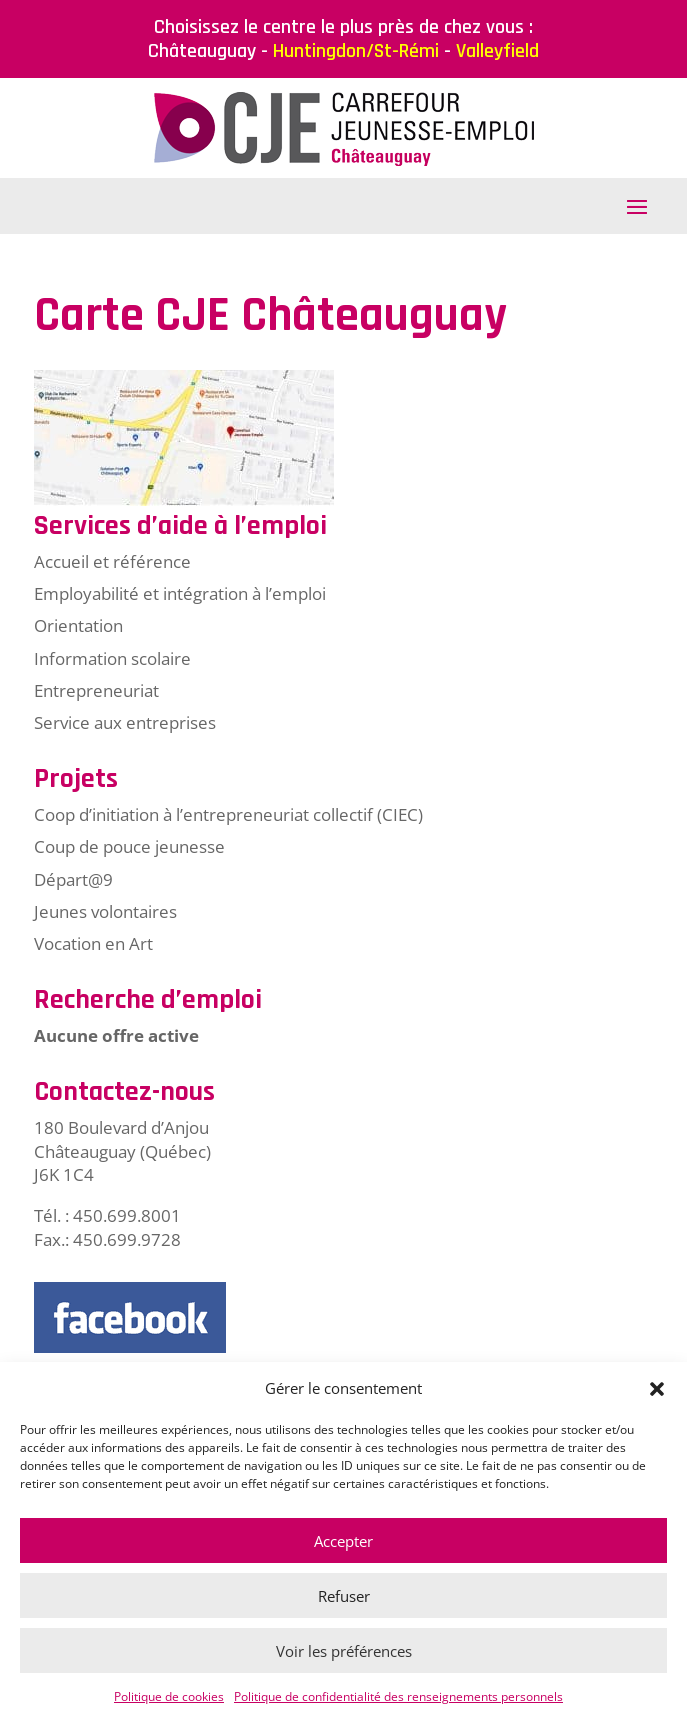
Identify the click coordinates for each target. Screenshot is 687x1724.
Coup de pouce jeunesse (129, 846)
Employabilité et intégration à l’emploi (180, 593)
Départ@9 (73, 879)
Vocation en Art (93, 943)
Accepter (343, 1541)
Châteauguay (202, 51)
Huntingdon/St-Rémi (356, 51)
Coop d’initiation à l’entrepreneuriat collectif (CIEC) (228, 814)
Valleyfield (497, 51)
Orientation (78, 625)
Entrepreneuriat (96, 690)
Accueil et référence (112, 561)
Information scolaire (112, 658)
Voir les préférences (344, 1651)
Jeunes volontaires (105, 911)
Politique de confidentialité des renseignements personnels (398, 1696)
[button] (657, 1389)
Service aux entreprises (125, 722)
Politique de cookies (169, 1696)
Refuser (344, 1596)
